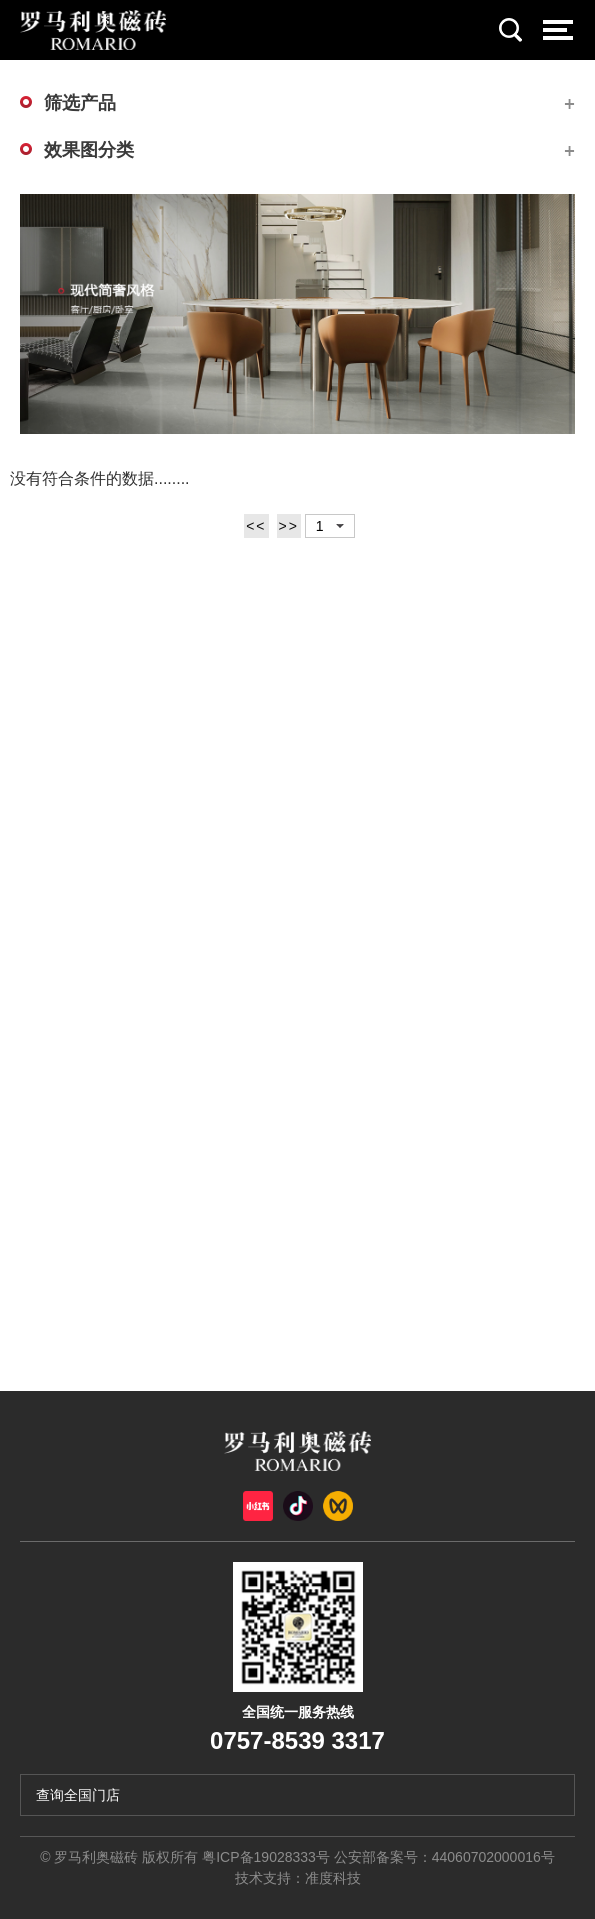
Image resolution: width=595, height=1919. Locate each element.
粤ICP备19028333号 (266, 1857)
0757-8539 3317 (297, 1740)
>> (289, 526)
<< (256, 526)
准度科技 (333, 1878)
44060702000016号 (493, 1857)
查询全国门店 (78, 1795)
